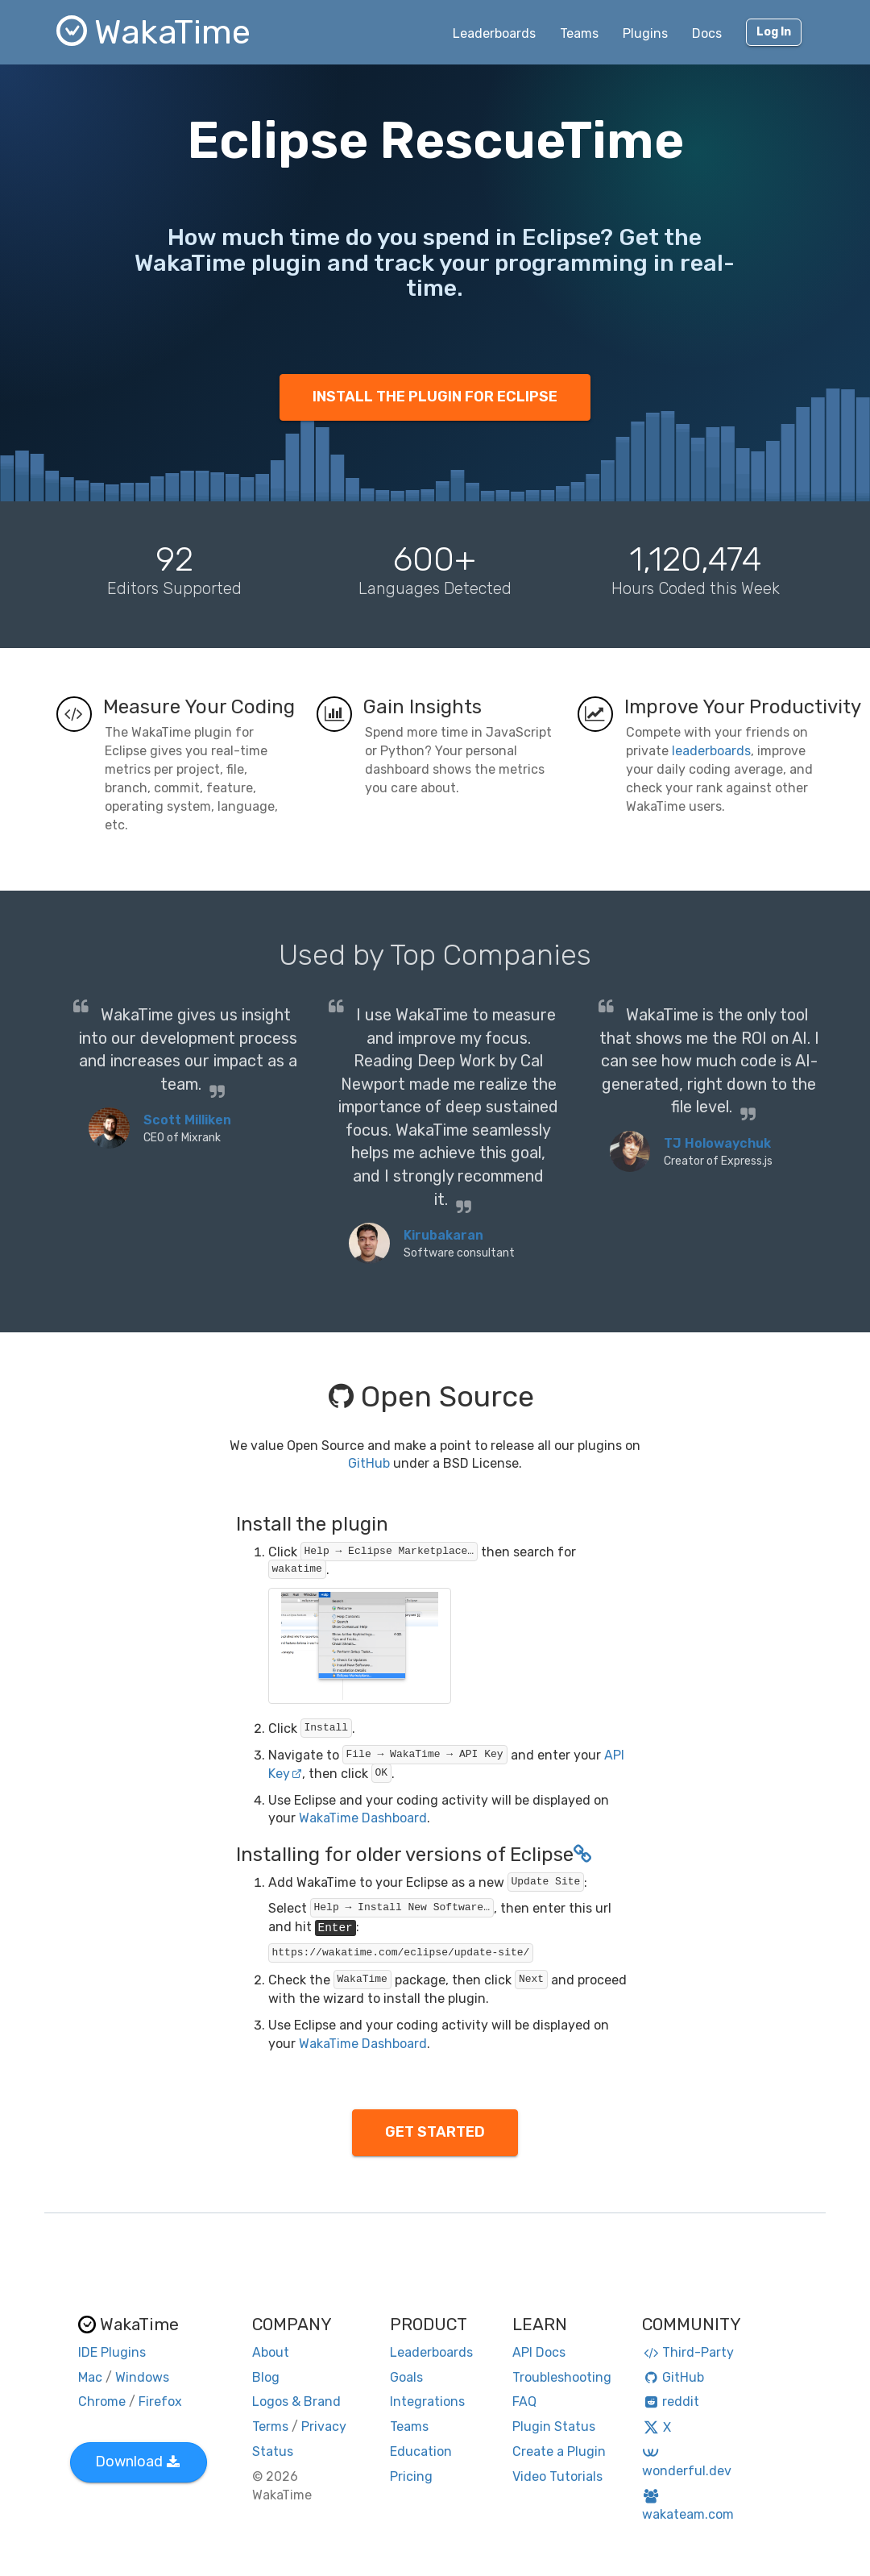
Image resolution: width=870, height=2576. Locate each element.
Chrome (102, 2401)
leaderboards (711, 750)
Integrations (427, 2401)
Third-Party (688, 2352)
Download (137, 2461)
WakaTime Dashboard (363, 1818)
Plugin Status (553, 2426)
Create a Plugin (559, 2451)
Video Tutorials (557, 2476)
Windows (142, 2377)
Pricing (411, 2476)
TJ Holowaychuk (717, 1143)
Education (421, 2451)
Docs (707, 33)
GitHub (369, 1463)
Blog (266, 2377)
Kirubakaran (443, 1235)
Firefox (160, 2401)
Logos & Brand (296, 2401)
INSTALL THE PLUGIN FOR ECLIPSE (435, 396)
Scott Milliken (187, 1120)
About (270, 2352)
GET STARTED (435, 2132)
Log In (773, 32)
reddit (670, 2401)
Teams (579, 33)
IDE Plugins (112, 2352)
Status (272, 2451)
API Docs (539, 2352)
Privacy (323, 2426)
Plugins (645, 33)
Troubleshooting (561, 2377)
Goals (406, 2377)
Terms (270, 2426)
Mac (90, 2377)
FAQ (524, 2401)
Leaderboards (494, 33)
